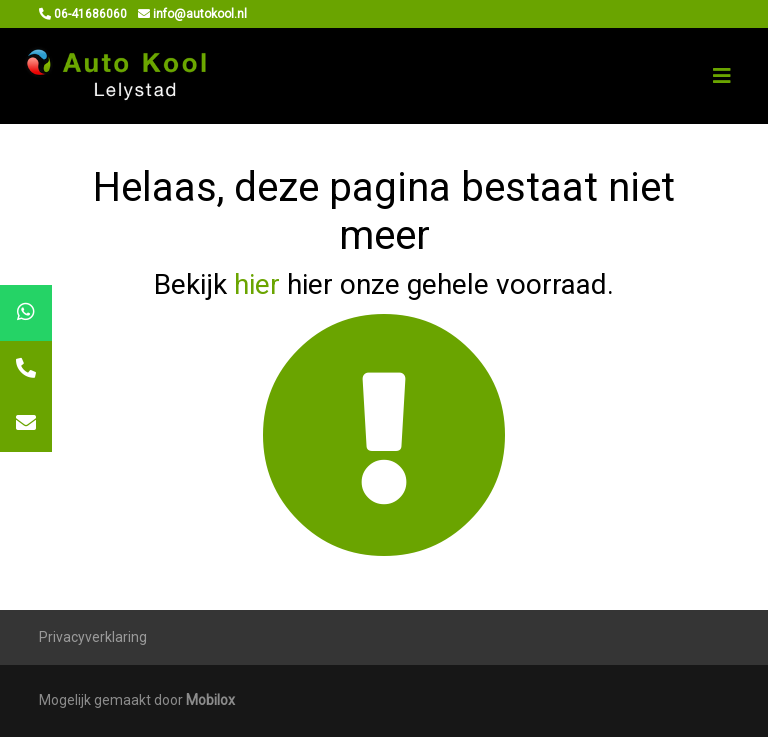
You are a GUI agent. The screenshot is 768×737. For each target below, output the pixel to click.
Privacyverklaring (93, 637)
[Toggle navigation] (722, 76)
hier (257, 284)
